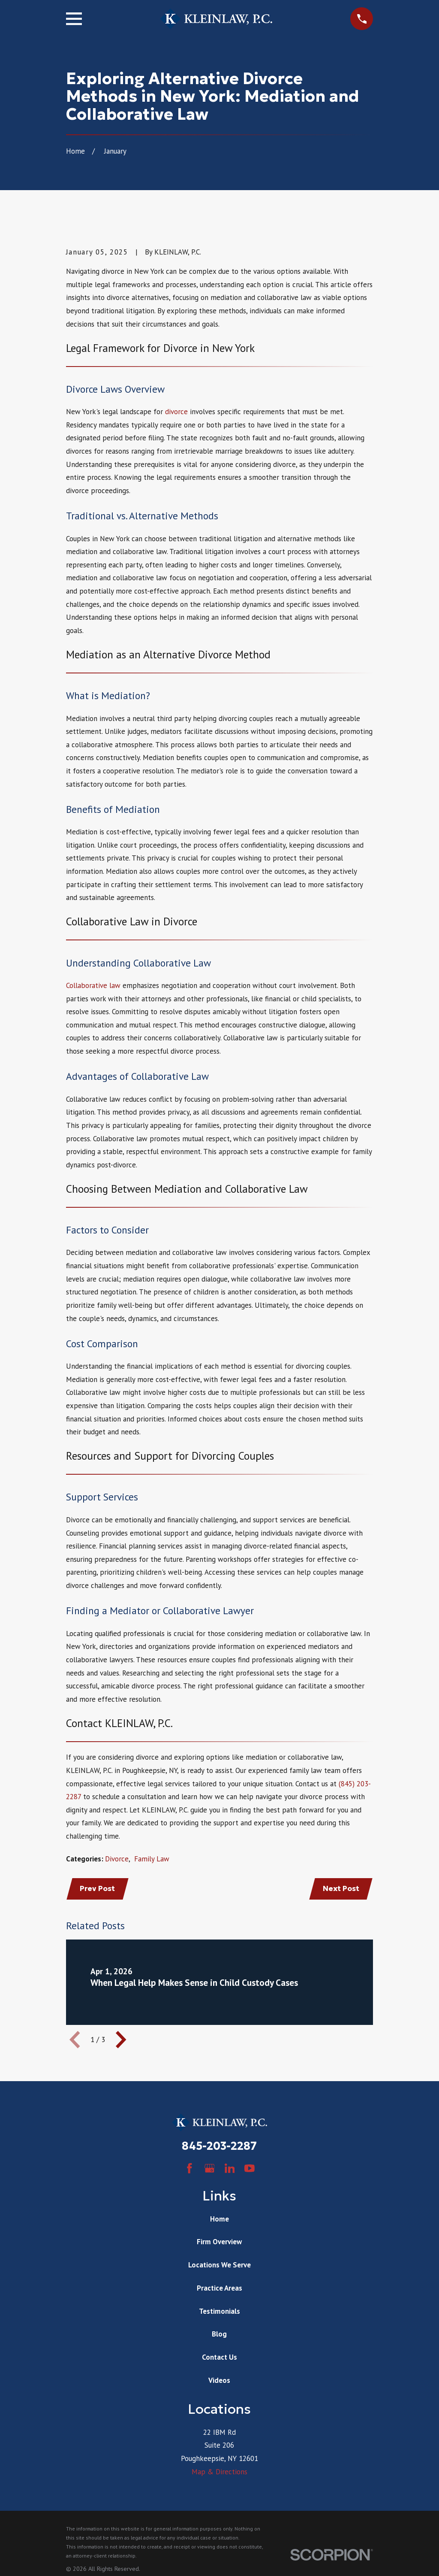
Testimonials (219, 2312)
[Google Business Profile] (209, 2169)
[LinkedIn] (230, 2169)
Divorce (117, 1859)
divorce (176, 411)
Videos (219, 2381)
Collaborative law (93, 985)
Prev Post (98, 1889)
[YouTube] (249, 2169)
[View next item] (120, 2040)
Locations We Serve (219, 2266)
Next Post (340, 1889)
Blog (219, 2335)
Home (219, 2219)
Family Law (151, 1859)
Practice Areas (219, 2289)
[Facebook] (189, 2169)
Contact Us (219, 2358)
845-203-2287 (219, 2147)
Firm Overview (219, 2243)
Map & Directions (219, 2472)
